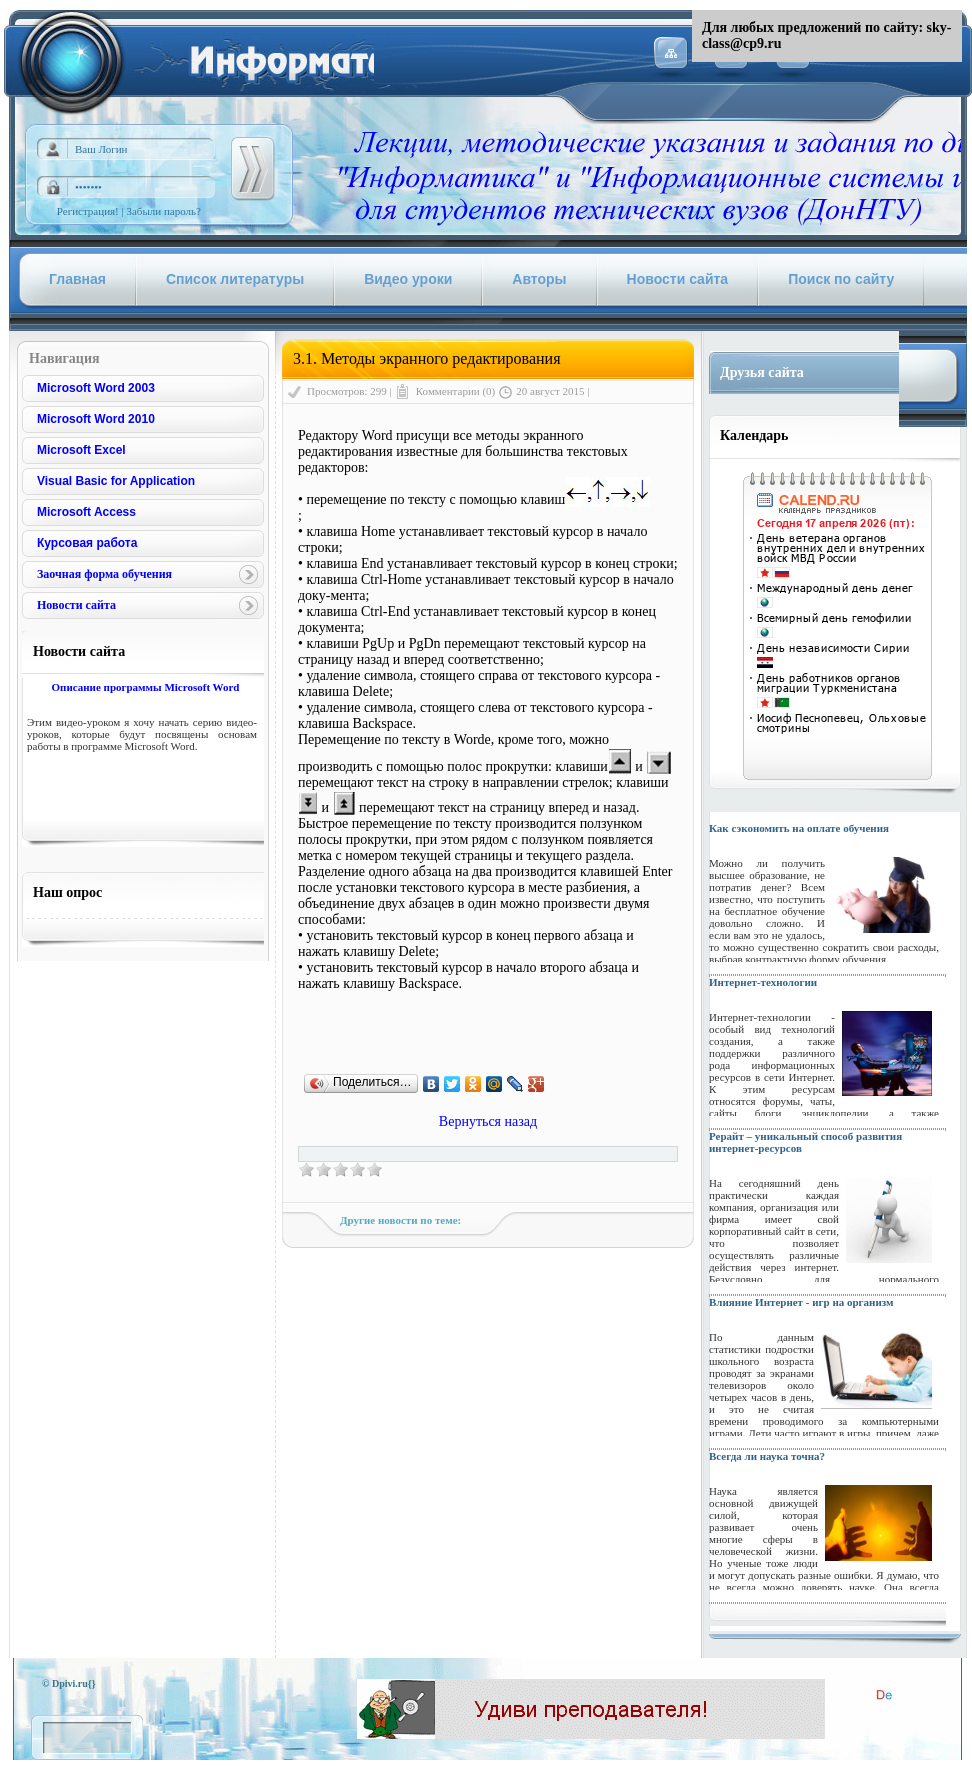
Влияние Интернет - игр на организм (801, 1302)
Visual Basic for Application (116, 481)
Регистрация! (88, 211)
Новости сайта (76, 605)
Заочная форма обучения (104, 574)
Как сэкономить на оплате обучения (799, 828)
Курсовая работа (87, 543)
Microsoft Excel (81, 450)
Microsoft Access (86, 512)
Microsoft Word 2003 (96, 388)
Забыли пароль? (163, 211)
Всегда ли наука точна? (767, 1456)
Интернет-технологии (763, 982)
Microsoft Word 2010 (96, 419)
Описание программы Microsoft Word (145, 687)
